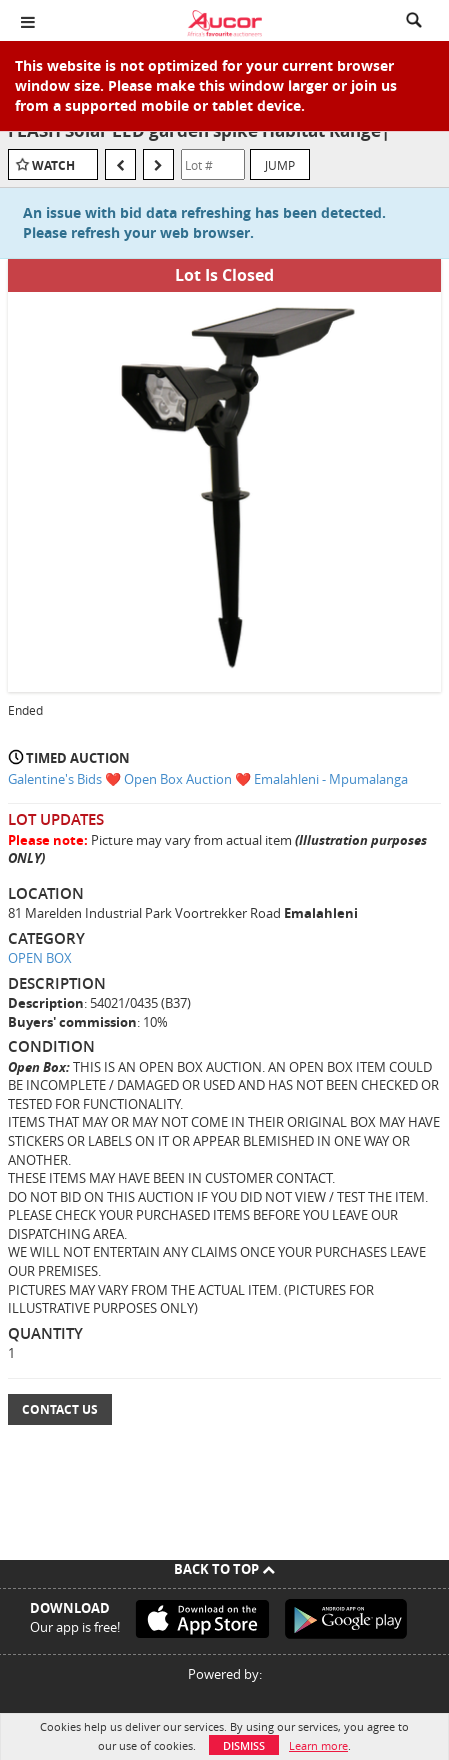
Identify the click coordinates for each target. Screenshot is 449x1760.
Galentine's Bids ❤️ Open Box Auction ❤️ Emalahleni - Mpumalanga (208, 779)
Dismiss (244, 1745)
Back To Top (224, 1569)
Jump (280, 165)
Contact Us (60, 1409)
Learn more (318, 1745)
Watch (53, 165)
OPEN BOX (40, 958)
